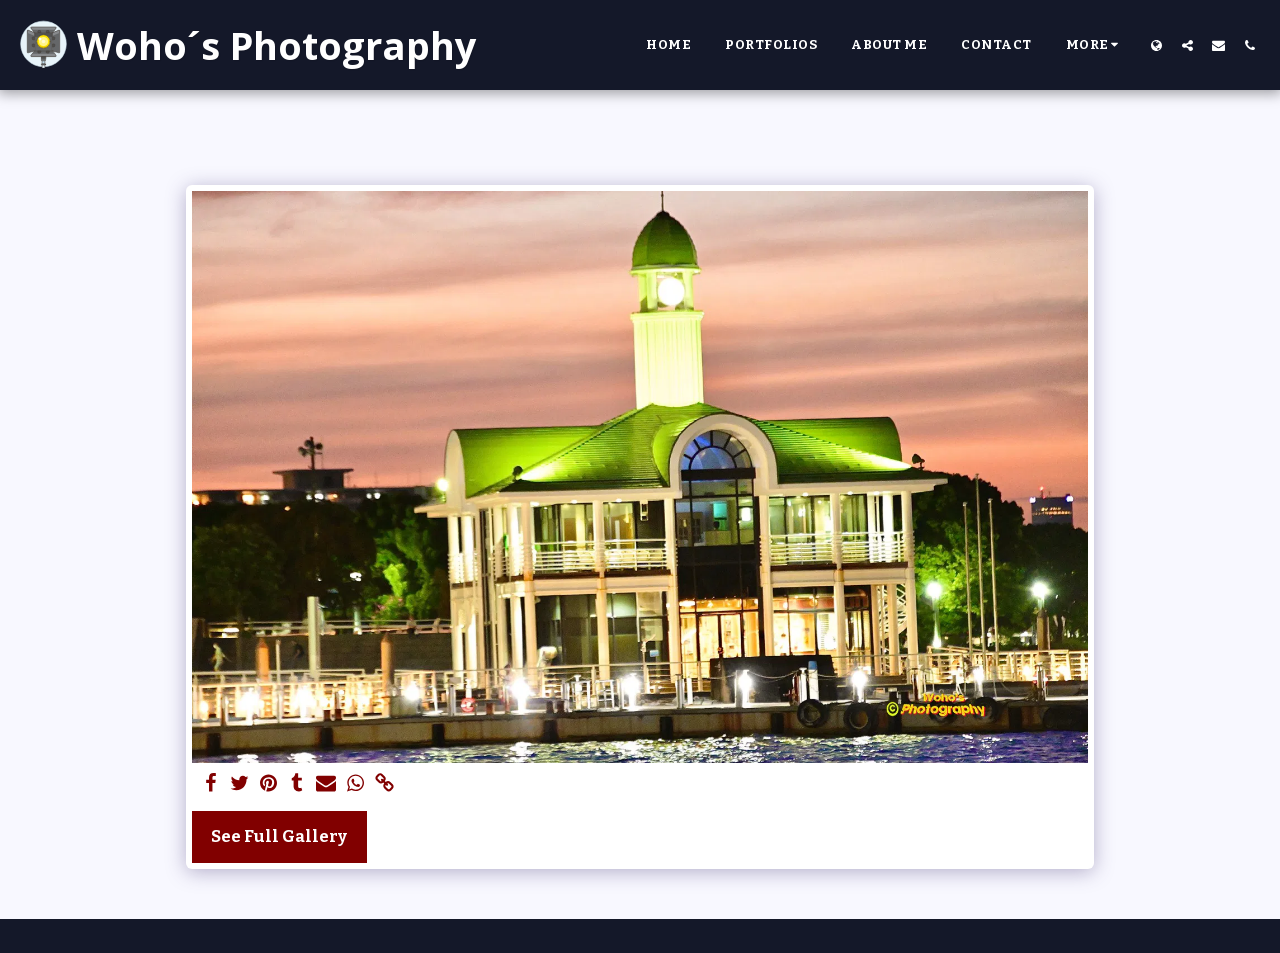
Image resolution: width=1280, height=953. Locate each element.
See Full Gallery (279, 836)
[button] (1187, 45)
